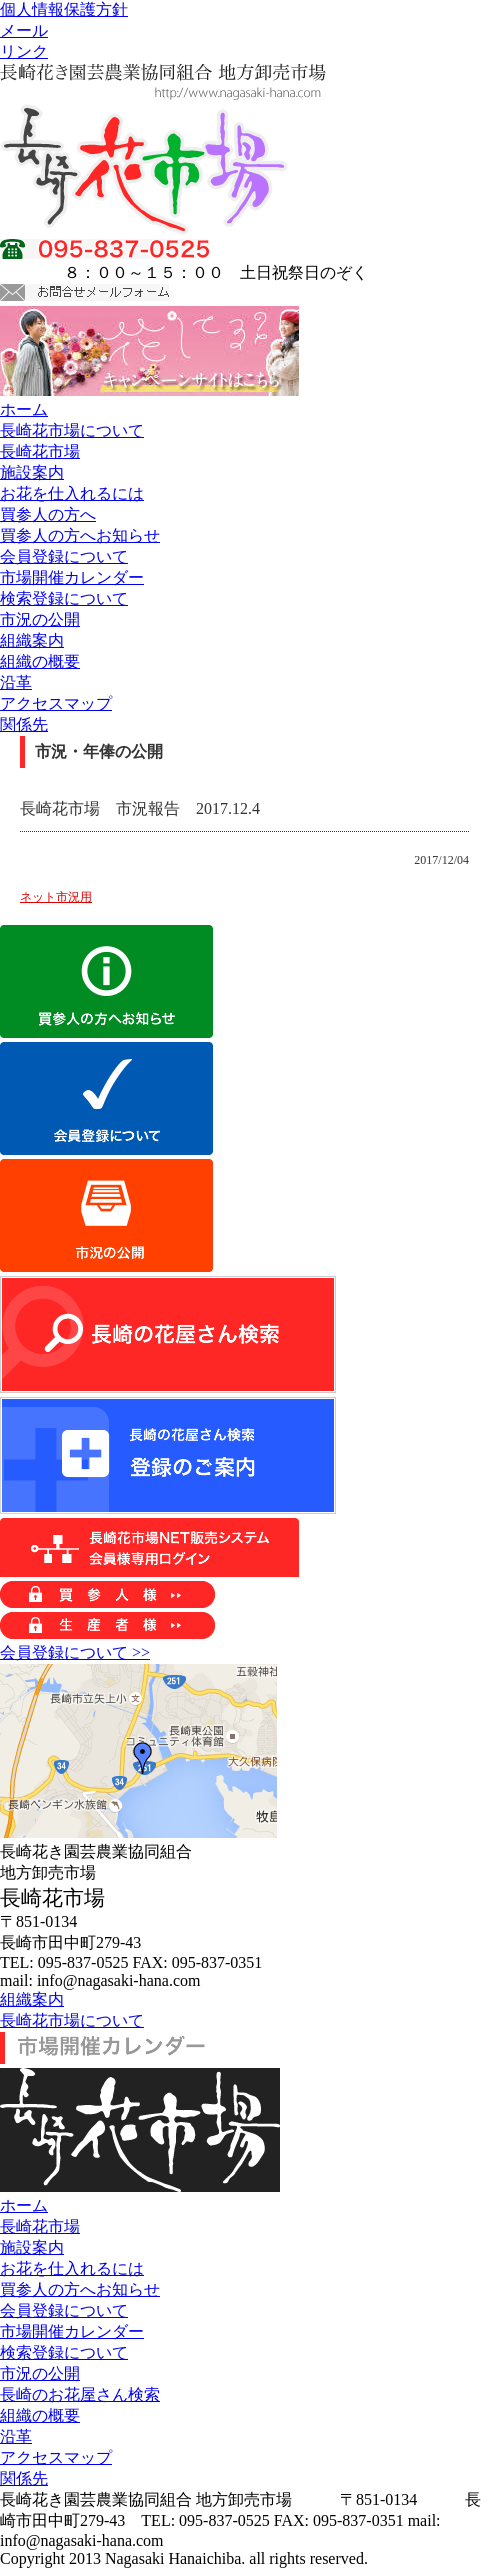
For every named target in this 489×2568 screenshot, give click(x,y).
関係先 (24, 724)
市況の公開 (40, 619)
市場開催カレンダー (72, 577)
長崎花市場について (72, 430)
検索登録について (64, 598)
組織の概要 (40, 661)
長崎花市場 (40, 451)
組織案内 (32, 640)
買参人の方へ (48, 514)
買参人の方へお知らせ (80, 535)
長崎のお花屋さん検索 (80, 2394)
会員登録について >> (75, 1652)
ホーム (24, 409)
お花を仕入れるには (72, 493)
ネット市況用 (56, 897)
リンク (24, 51)
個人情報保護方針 (64, 9)
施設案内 (32, 472)
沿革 (16, 682)
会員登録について (64, 556)
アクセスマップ (56, 703)
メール (24, 30)
